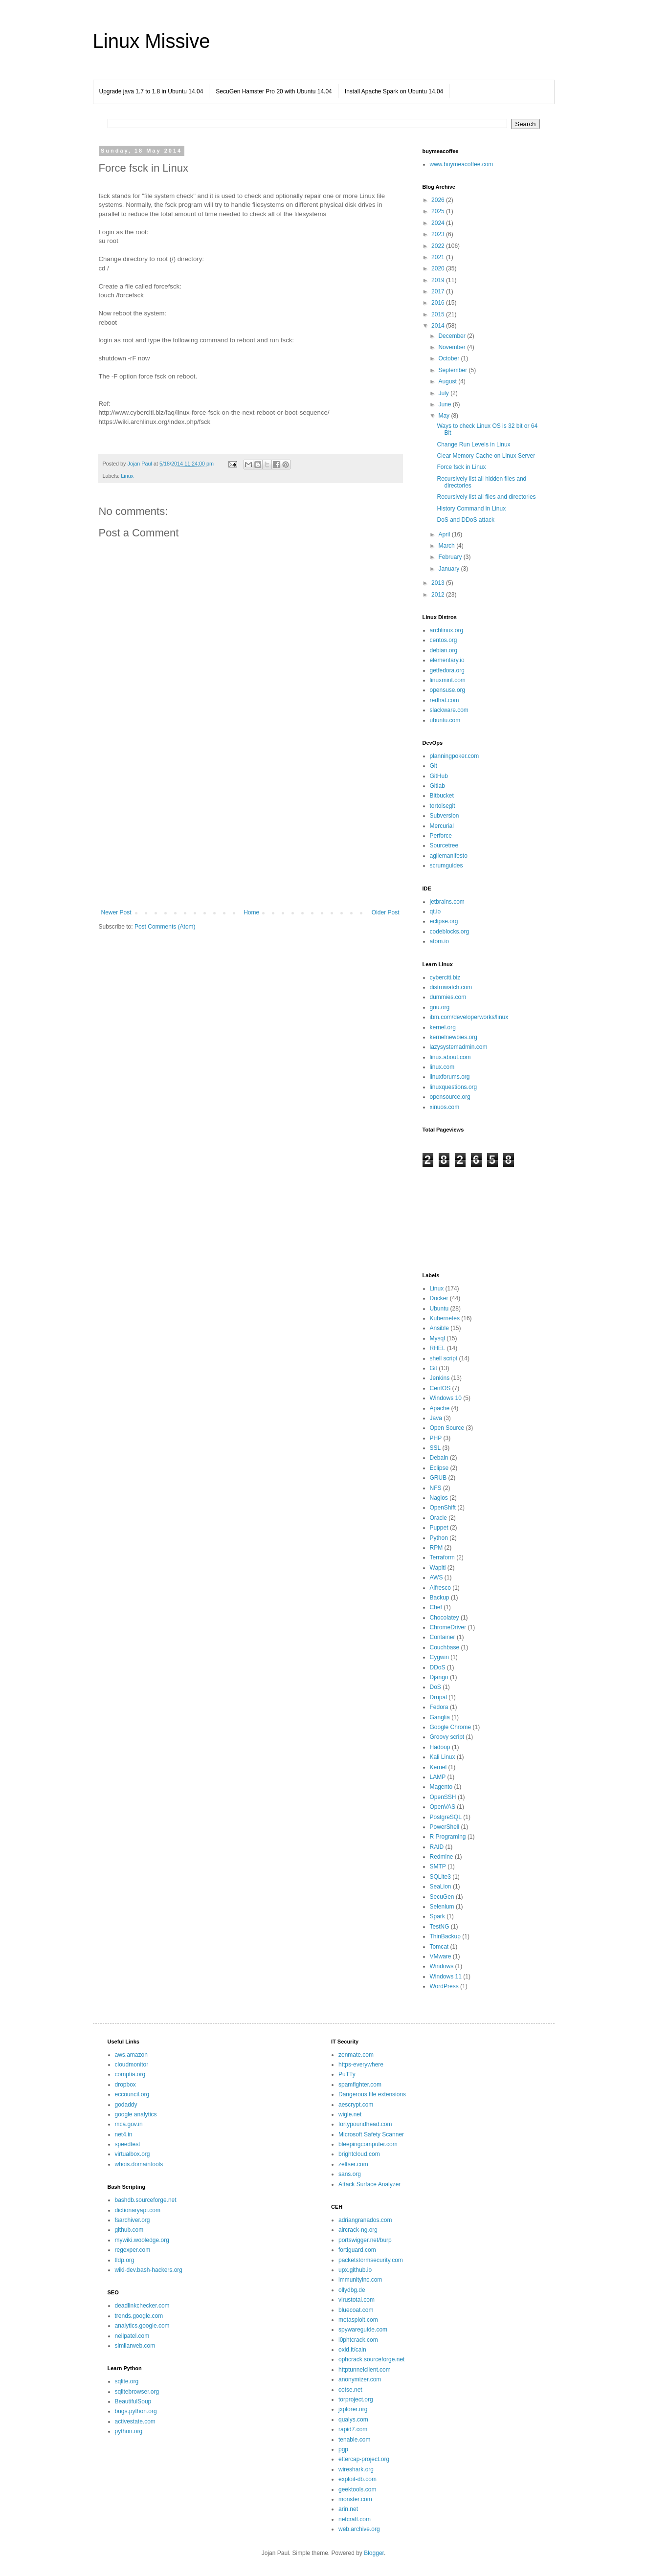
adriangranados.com (365, 2220)
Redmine (441, 1856)
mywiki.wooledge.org (142, 2240)
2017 (438, 291)
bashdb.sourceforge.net (146, 2200)
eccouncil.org (132, 2094)
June (445, 404)
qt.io (435, 911)
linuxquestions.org (453, 1087)
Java (436, 1418)
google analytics (136, 2114)
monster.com (355, 2499)
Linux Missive (151, 41)
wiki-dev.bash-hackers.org (149, 2269)
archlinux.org (447, 630)
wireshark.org (356, 2469)
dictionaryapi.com (137, 2210)
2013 (438, 582)
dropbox (125, 2084)
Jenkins (440, 1378)
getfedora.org (447, 670)
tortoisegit (442, 805)
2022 (438, 246)
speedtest (127, 2144)
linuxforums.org (450, 1076)
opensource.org (450, 1096)
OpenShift (443, 1507)
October (449, 358)
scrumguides (446, 865)
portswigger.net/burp (365, 2240)
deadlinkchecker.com (142, 2305)
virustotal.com (356, 2299)
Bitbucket (442, 795)
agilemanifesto (449, 855)
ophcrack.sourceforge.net (371, 2359)
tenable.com (354, 2439)
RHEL (438, 1348)
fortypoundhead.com (365, 2124)
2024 (438, 223)
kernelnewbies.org (453, 1037)
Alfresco (440, 1587)
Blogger (374, 2553)
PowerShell (445, 1826)
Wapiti (438, 1567)
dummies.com (448, 997)
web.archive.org (359, 2529)
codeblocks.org (449, 931)
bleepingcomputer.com (368, 2144)
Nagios (439, 1497)
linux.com (442, 1067)
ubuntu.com (445, 720)
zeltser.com (353, 2164)
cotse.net (350, 2389)
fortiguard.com (357, 2249)
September (453, 370)
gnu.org (440, 1007)
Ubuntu (439, 1308)
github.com (129, 2229)
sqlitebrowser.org (137, 2391)
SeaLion (440, 1886)
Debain (439, 1457)
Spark (437, 1916)
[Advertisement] (250, 828)
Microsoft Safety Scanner (371, 2134)
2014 (438, 325)
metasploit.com (358, 2319)
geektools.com (357, 2489)
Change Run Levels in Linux (473, 444)
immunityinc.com (360, 2279)
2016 (438, 302)
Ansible (439, 1328)
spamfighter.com (359, 2084)
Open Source (447, 1427)
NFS (436, 1488)
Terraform (442, 1557)
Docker (439, 1298)
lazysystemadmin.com (459, 1047)
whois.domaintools (139, 2164)
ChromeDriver (448, 1627)
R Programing (448, 1836)
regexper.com (133, 2249)
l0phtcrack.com (358, 2339)
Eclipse (439, 1468)
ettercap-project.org (363, 2459)
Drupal (438, 1697)
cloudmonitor (132, 2064)
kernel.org (443, 1027)
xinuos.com (445, 1107)
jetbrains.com (447, 901)
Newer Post (116, 912)
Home (251, 912)
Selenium (442, 1906)
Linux (127, 476)
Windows (442, 1966)
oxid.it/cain (352, 2349)
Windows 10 (446, 1398)
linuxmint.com (448, 680)
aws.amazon (131, 2054)
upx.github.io (355, 2269)
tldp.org (124, 2260)
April (444, 534)
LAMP (438, 1777)
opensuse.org (448, 690)
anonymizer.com (359, 2379)
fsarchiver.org (132, 2220)
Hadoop (440, 1747)
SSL (435, 1447)
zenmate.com (356, 2054)
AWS (436, 1577)
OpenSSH (443, 1797)
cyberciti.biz (445, 977)
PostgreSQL (446, 1817)
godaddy (126, 2104)
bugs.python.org (136, 2411)
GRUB (438, 1477)
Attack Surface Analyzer (369, 2184)
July (444, 393)
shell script (444, 1358)
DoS (435, 1687)
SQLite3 (440, 1876)
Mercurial (442, 825)
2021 (438, 257)
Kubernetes (445, 1318)
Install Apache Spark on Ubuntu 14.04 (394, 91)
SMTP (438, 1866)
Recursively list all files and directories (486, 496)
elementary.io (447, 660)
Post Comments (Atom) (165, 926)
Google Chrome (450, 1727)
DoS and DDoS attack (465, 519)
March (447, 545)
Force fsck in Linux (461, 467)
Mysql (437, 1338)
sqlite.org (127, 2381)
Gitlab (437, 785)
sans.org (349, 2174)
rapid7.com (352, 2429)
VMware (440, 1956)
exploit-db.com (357, 2479)
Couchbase (445, 1647)
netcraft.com (354, 2519)
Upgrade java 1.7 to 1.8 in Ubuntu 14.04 (151, 91)
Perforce (441, 835)
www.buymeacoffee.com (461, 164)
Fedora (439, 1707)
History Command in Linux (471, 508)
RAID (437, 1846)
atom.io (439, 941)
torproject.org (355, 2399)
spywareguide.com (362, 2329)
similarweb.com (135, 2345)
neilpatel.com (132, 2335)
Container (442, 1637)
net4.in (124, 2134)
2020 (438, 268)
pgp (343, 2449)
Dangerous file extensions (372, 2094)
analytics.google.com (142, 2325)
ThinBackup (445, 1936)
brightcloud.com (359, 2154)
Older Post (386, 912)
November (452, 347)
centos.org (443, 640)
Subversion (444, 815)
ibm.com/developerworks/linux (469, 1017)
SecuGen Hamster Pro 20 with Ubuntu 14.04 (274, 91)
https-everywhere (360, 2064)
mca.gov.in (129, 2124)
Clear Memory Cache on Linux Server (486, 455)
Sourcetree (444, 845)
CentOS (440, 1388)
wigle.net (349, 2114)
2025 (438, 211)
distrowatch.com (451, 987)
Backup (439, 1597)
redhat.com (444, 700)
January (449, 568)
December (452, 336)
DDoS (438, 1667)
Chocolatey (444, 1617)
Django (439, 1677)
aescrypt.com (355, 2104)
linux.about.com (450, 1057)
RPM (436, 1547)
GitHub (439, 776)
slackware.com (449, 710)
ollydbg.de (351, 2290)
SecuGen (442, 1896)
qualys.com (353, 2419)
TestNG (439, 1926)
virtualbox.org (132, 2154)
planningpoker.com (454, 756)
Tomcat (439, 1946)
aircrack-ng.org (358, 2229)
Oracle (438, 1517)
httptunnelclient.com (364, 2369)
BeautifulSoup (133, 2401)
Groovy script (447, 1736)
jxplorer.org (352, 2409)
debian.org (444, 650)
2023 (438, 234)
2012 (438, 594)
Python (439, 1537)
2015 (438, 314)
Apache (440, 1408)
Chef (436, 1607)
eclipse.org (444, 921)
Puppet (439, 1527)
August (448, 381)
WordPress (444, 1986)
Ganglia (440, 1717)
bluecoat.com (355, 2310)
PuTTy (347, 2074)
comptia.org (130, 2074)
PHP (436, 1438)
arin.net (348, 2509)
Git (433, 765)
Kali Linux (442, 1757)
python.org (129, 2431)
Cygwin (439, 1657)
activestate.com (135, 2421)
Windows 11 (446, 1976)
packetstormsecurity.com (370, 2260)
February (450, 557)
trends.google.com (139, 2315)
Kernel (438, 1767)
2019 (438, 280)
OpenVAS (442, 1806)
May (444, 415)
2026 (438, 200)
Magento (441, 1786)
